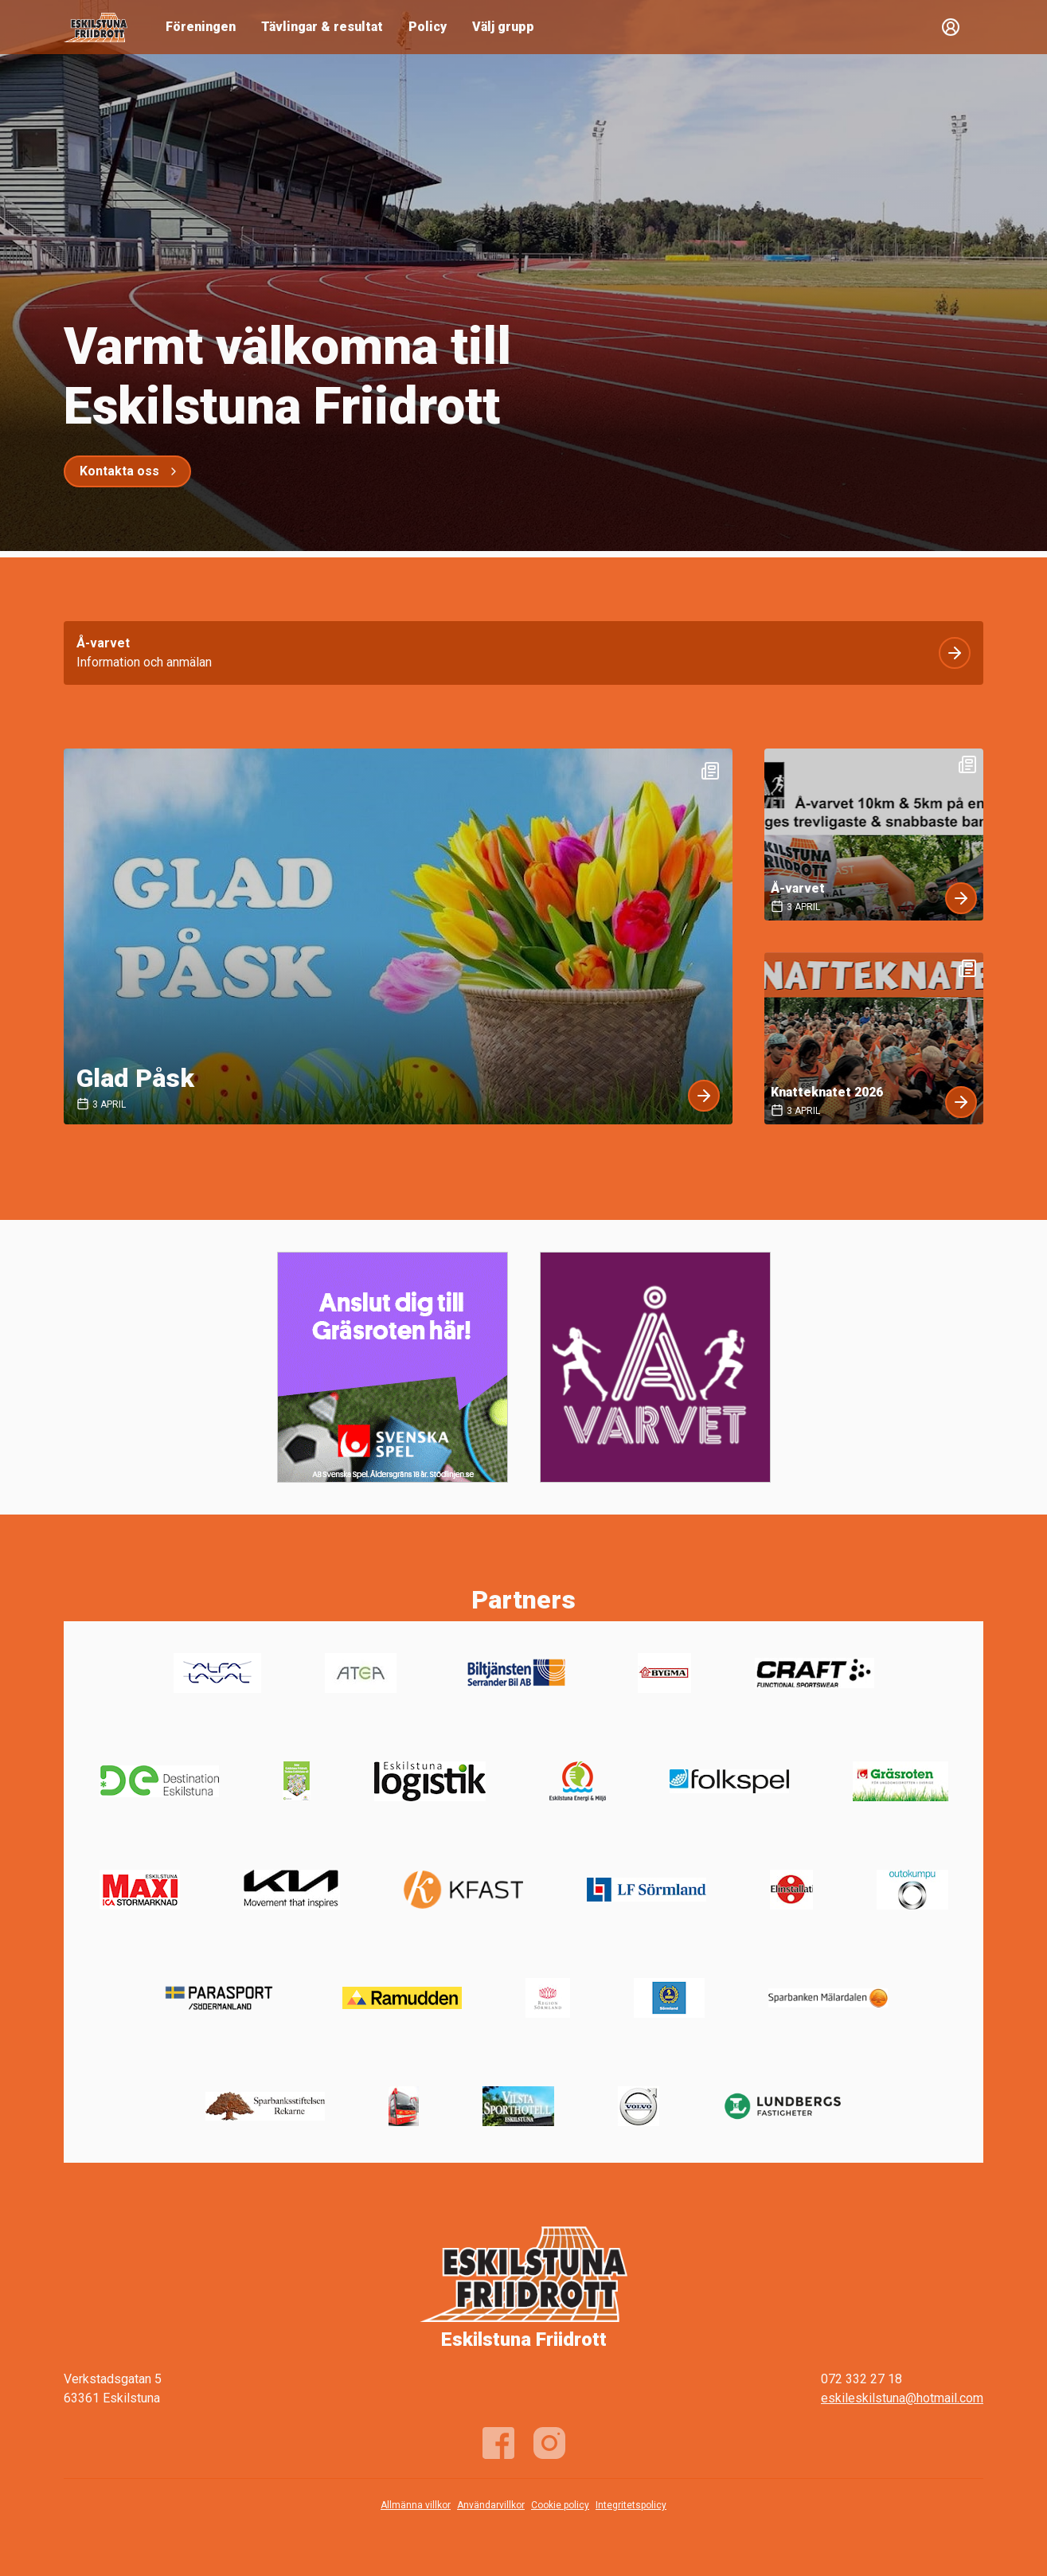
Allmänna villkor (416, 2505)
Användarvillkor (491, 2505)
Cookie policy (560, 2505)
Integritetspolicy (631, 2505)
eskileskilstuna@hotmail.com (902, 2398)
